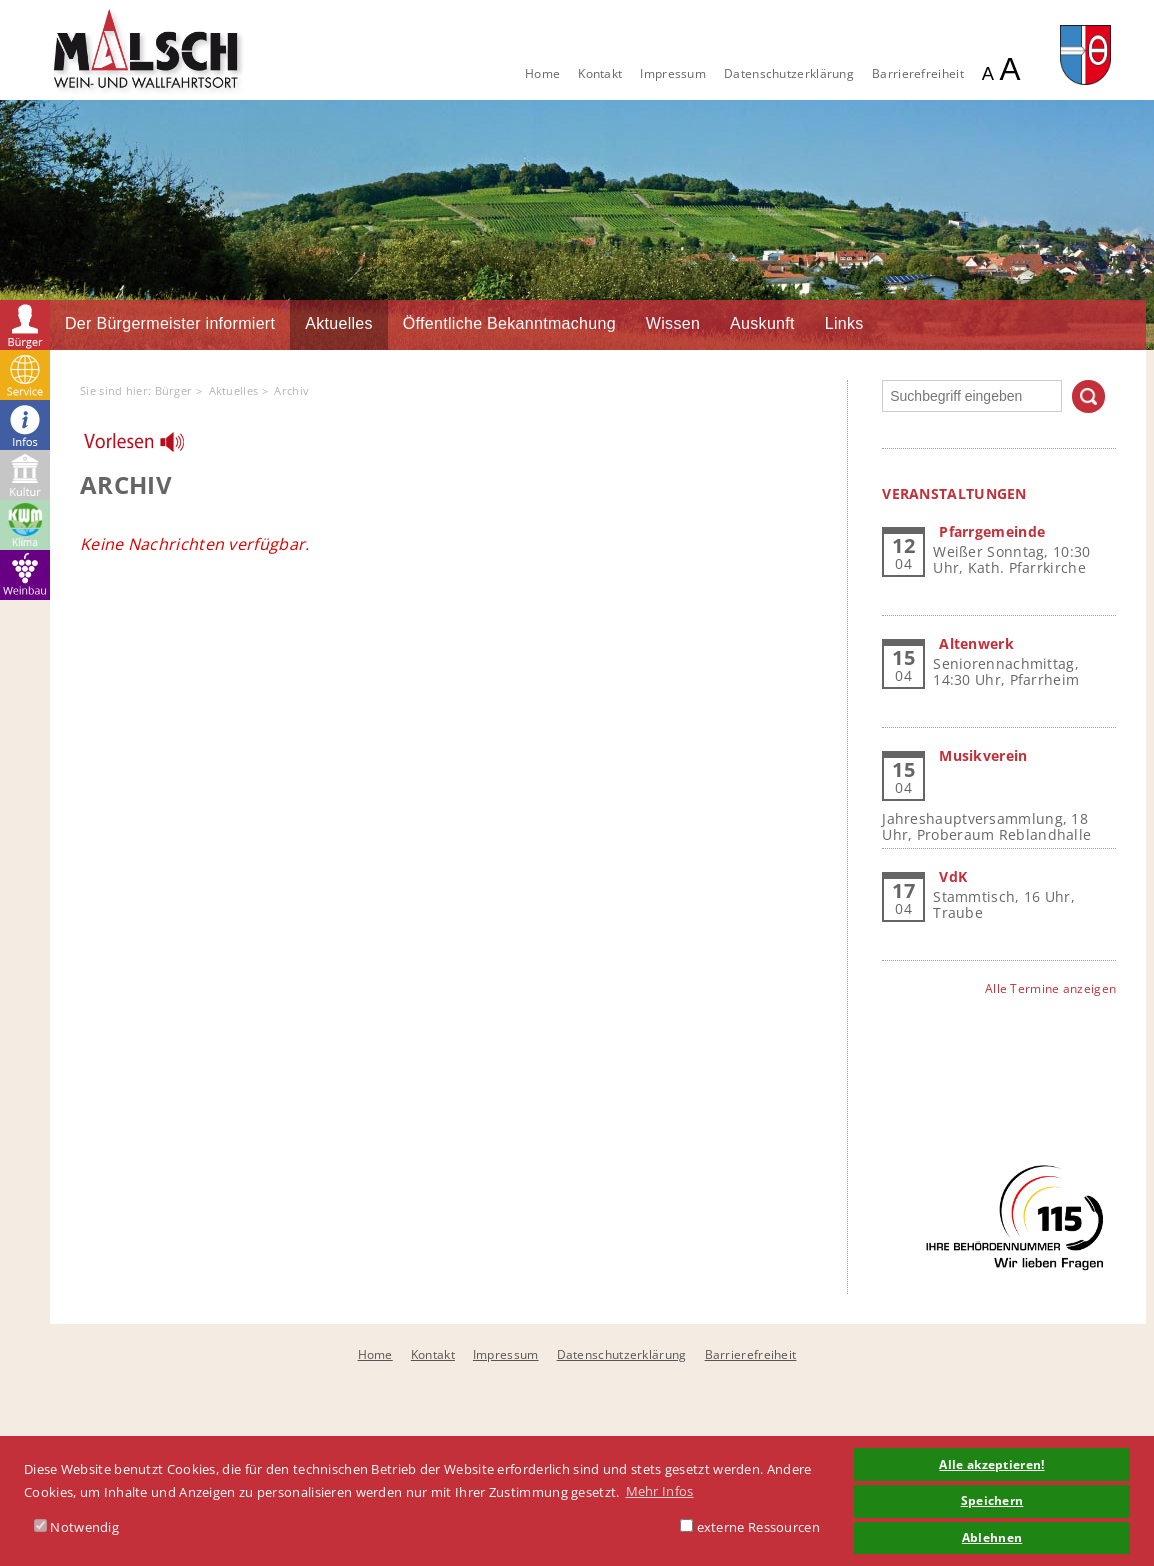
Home (542, 73)
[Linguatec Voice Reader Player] (146, 447)
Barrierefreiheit (918, 73)
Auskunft (762, 323)
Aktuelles (339, 323)
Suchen (1088, 396)
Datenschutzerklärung (789, 73)
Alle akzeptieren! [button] (991, 1464)
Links (844, 323)
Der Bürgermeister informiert (170, 323)
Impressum (673, 73)
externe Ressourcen (750, 1527)
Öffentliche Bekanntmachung (509, 323)
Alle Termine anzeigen (1050, 988)
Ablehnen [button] (992, 1537)
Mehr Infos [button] (660, 1491)
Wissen (673, 323)
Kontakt (600, 73)
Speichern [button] (992, 1500)
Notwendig (76, 1527)
